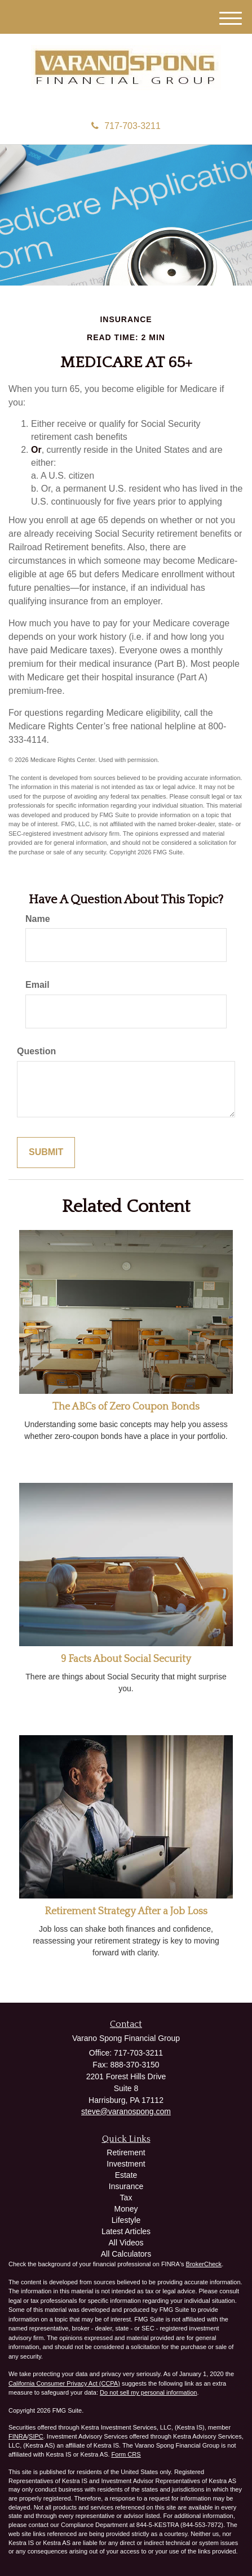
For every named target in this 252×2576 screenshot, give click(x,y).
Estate (126, 2175)
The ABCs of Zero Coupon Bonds (126, 1406)
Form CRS (126, 2454)
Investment (126, 2163)
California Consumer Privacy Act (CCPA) (64, 2383)
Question (36, 1051)
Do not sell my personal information (148, 2392)
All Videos (125, 2242)
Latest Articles (126, 2231)
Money (126, 2208)
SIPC (36, 2436)
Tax (126, 2197)
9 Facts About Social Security (126, 1659)
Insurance (126, 2186)
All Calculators (126, 2253)
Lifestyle (126, 2220)
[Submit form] (46, 1152)
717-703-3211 (126, 126)
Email (37, 985)
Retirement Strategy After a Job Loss (126, 1911)
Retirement (126, 2152)
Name (37, 919)
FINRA (17, 2436)
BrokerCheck (204, 2264)
